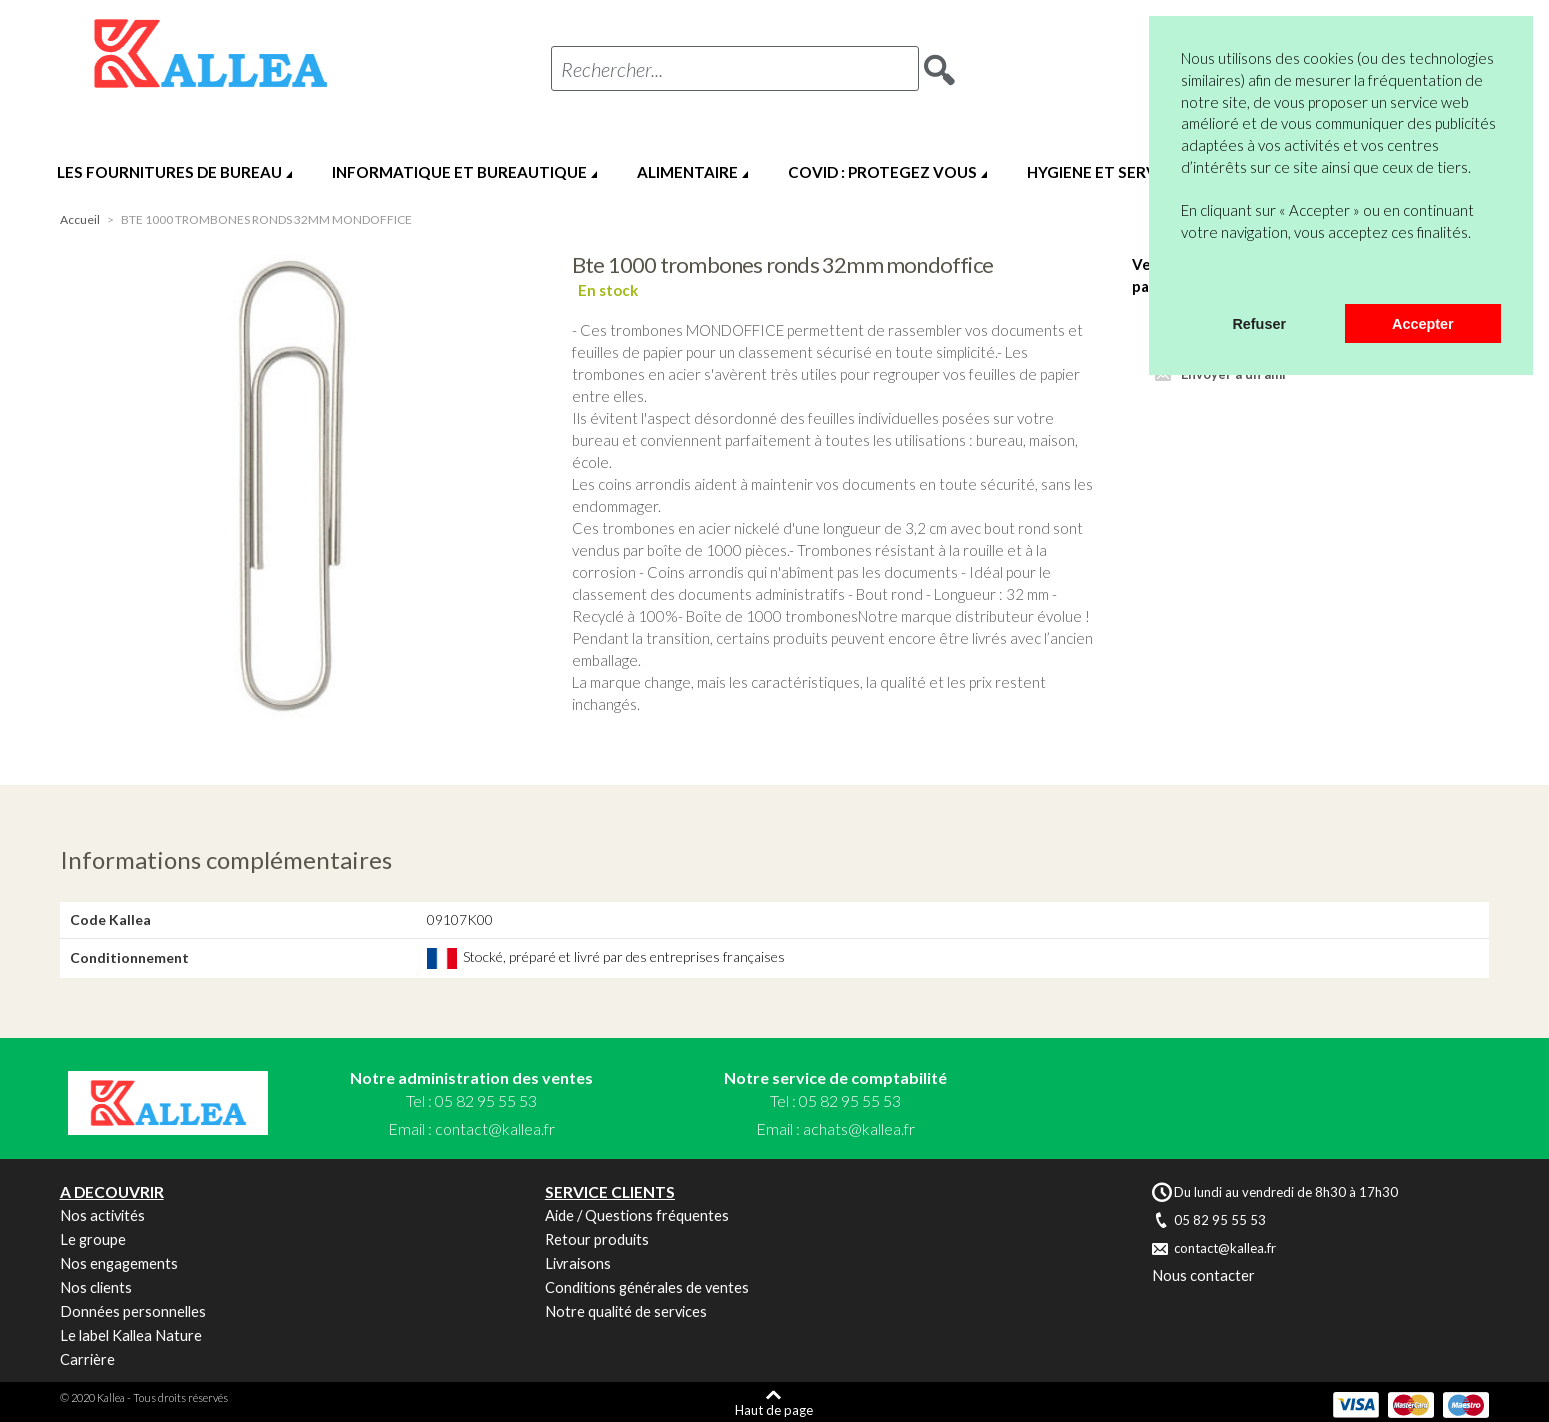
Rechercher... (612, 69)
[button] (1184, 278)
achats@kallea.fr (859, 1128)
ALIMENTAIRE (687, 172)
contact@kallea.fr (495, 1128)
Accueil (80, 219)
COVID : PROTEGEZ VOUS (882, 172)
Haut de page (774, 1409)
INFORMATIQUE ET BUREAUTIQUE (459, 172)
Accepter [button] (1423, 324)
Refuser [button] (1259, 324)
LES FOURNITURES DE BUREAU (169, 172)
